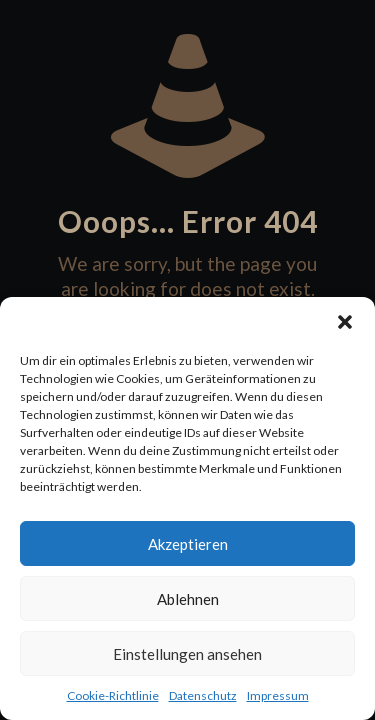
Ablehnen (188, 599)
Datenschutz (203, 695)
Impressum (278, 695)
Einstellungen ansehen (187, 654)
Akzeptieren (188, 544)
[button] (345, 322)
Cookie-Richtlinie (113, 695)
